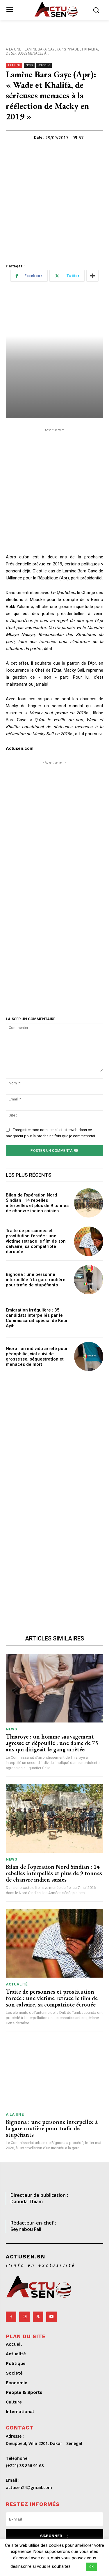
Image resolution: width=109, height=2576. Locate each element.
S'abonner (54, 2536)
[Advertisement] (54, 202)
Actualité (17, 1984)
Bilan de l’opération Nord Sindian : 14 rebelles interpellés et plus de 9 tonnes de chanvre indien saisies (37, 1202)
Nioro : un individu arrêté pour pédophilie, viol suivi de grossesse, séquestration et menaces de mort (37, 1356)
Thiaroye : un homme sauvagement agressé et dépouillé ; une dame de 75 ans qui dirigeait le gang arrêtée (52, 1743)
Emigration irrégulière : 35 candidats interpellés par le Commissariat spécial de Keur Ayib (37, 1317)
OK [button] (91, 2567)
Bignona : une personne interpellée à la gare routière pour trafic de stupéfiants (35, 1280)
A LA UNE (13, 49)
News (29, 65)
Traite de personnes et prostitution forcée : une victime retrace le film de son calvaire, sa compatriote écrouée (36, 1241)
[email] (54, 2519)
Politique (44, 65)
